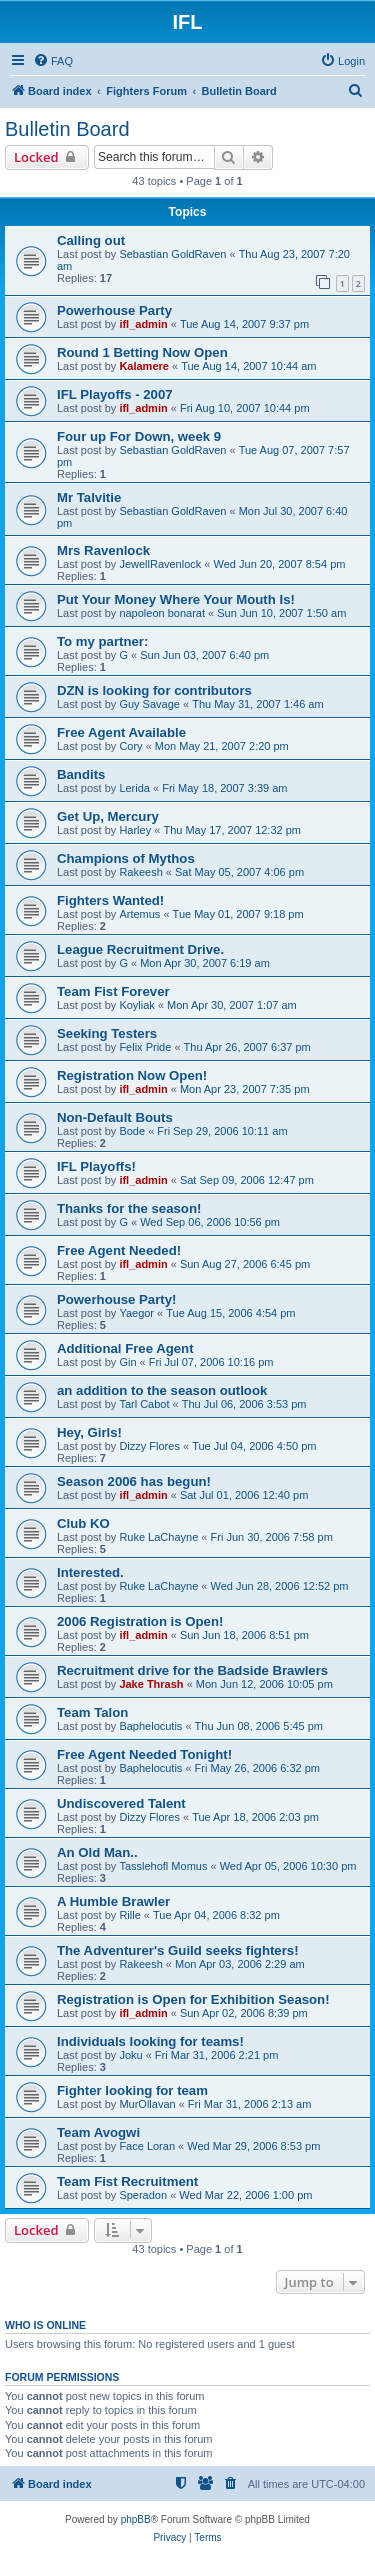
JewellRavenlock (160, 564)
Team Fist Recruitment (127, 2181)
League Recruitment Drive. (140, 949)
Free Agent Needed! (119, 1250)
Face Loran (147, 2146)
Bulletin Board (67, 129)
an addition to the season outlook (162, 1390)
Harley (135, 830)
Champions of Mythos (126, 858)
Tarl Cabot (144, 1404)
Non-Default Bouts (115, 1117)
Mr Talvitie (89, 497)
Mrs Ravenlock (103, 550)
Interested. (90, 1572)
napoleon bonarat (162, 613)
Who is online (45, 2325)
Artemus (139, 914)
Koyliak (136, 1005)
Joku (130, 2055)
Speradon (143, 2195)
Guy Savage (149, 704)
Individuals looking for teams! (150, 2041)
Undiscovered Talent (121, 1803)
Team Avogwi (98, 2132)
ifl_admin (143, 324)
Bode (132, 1131)
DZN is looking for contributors (154, 690)
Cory (130, 746)
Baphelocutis (150, 1726)
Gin (127, 1362)
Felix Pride (145, 1047)
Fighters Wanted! (110, 900)
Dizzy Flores (149, 1446)
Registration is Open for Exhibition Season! (193, 1999)
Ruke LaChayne (158, 1537)
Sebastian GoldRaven (172, 254)
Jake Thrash (151, 1684)
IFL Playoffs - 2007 (115, 394)
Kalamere (144, 366)
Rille (129, 1915)
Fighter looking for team (132, 2090)
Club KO (83, 1523)
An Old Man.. (97, 1852)
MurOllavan (147, 2104)
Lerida (134, 788)
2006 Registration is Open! (140, 1621)
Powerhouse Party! (116, 1299)
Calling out (91, 240)
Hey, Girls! (89, 1432)
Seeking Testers (107, 1033)
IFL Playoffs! (96, 1166)
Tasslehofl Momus (163, 1866)
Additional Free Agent (125, 1348)
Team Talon (92, 1712)
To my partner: (102, 641)
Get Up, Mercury (108, 816)
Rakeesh (140, 872)
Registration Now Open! (132, 1075)
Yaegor (136, 1313)
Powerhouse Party (114, 310)
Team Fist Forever (113, 991)
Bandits (81, 774)
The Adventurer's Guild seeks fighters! (178, 1950)
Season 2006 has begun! (134, 1481)
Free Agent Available (121, 732)
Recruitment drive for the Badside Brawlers (192, 1670)
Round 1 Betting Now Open (142, 352)
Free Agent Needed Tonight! (144, 1754)
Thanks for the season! (129, 1208)
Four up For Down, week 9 (139, 436)
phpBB (136, 2519)
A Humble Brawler (113, 1901)
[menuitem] (53, 61)
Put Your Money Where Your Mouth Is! (176, 599)
